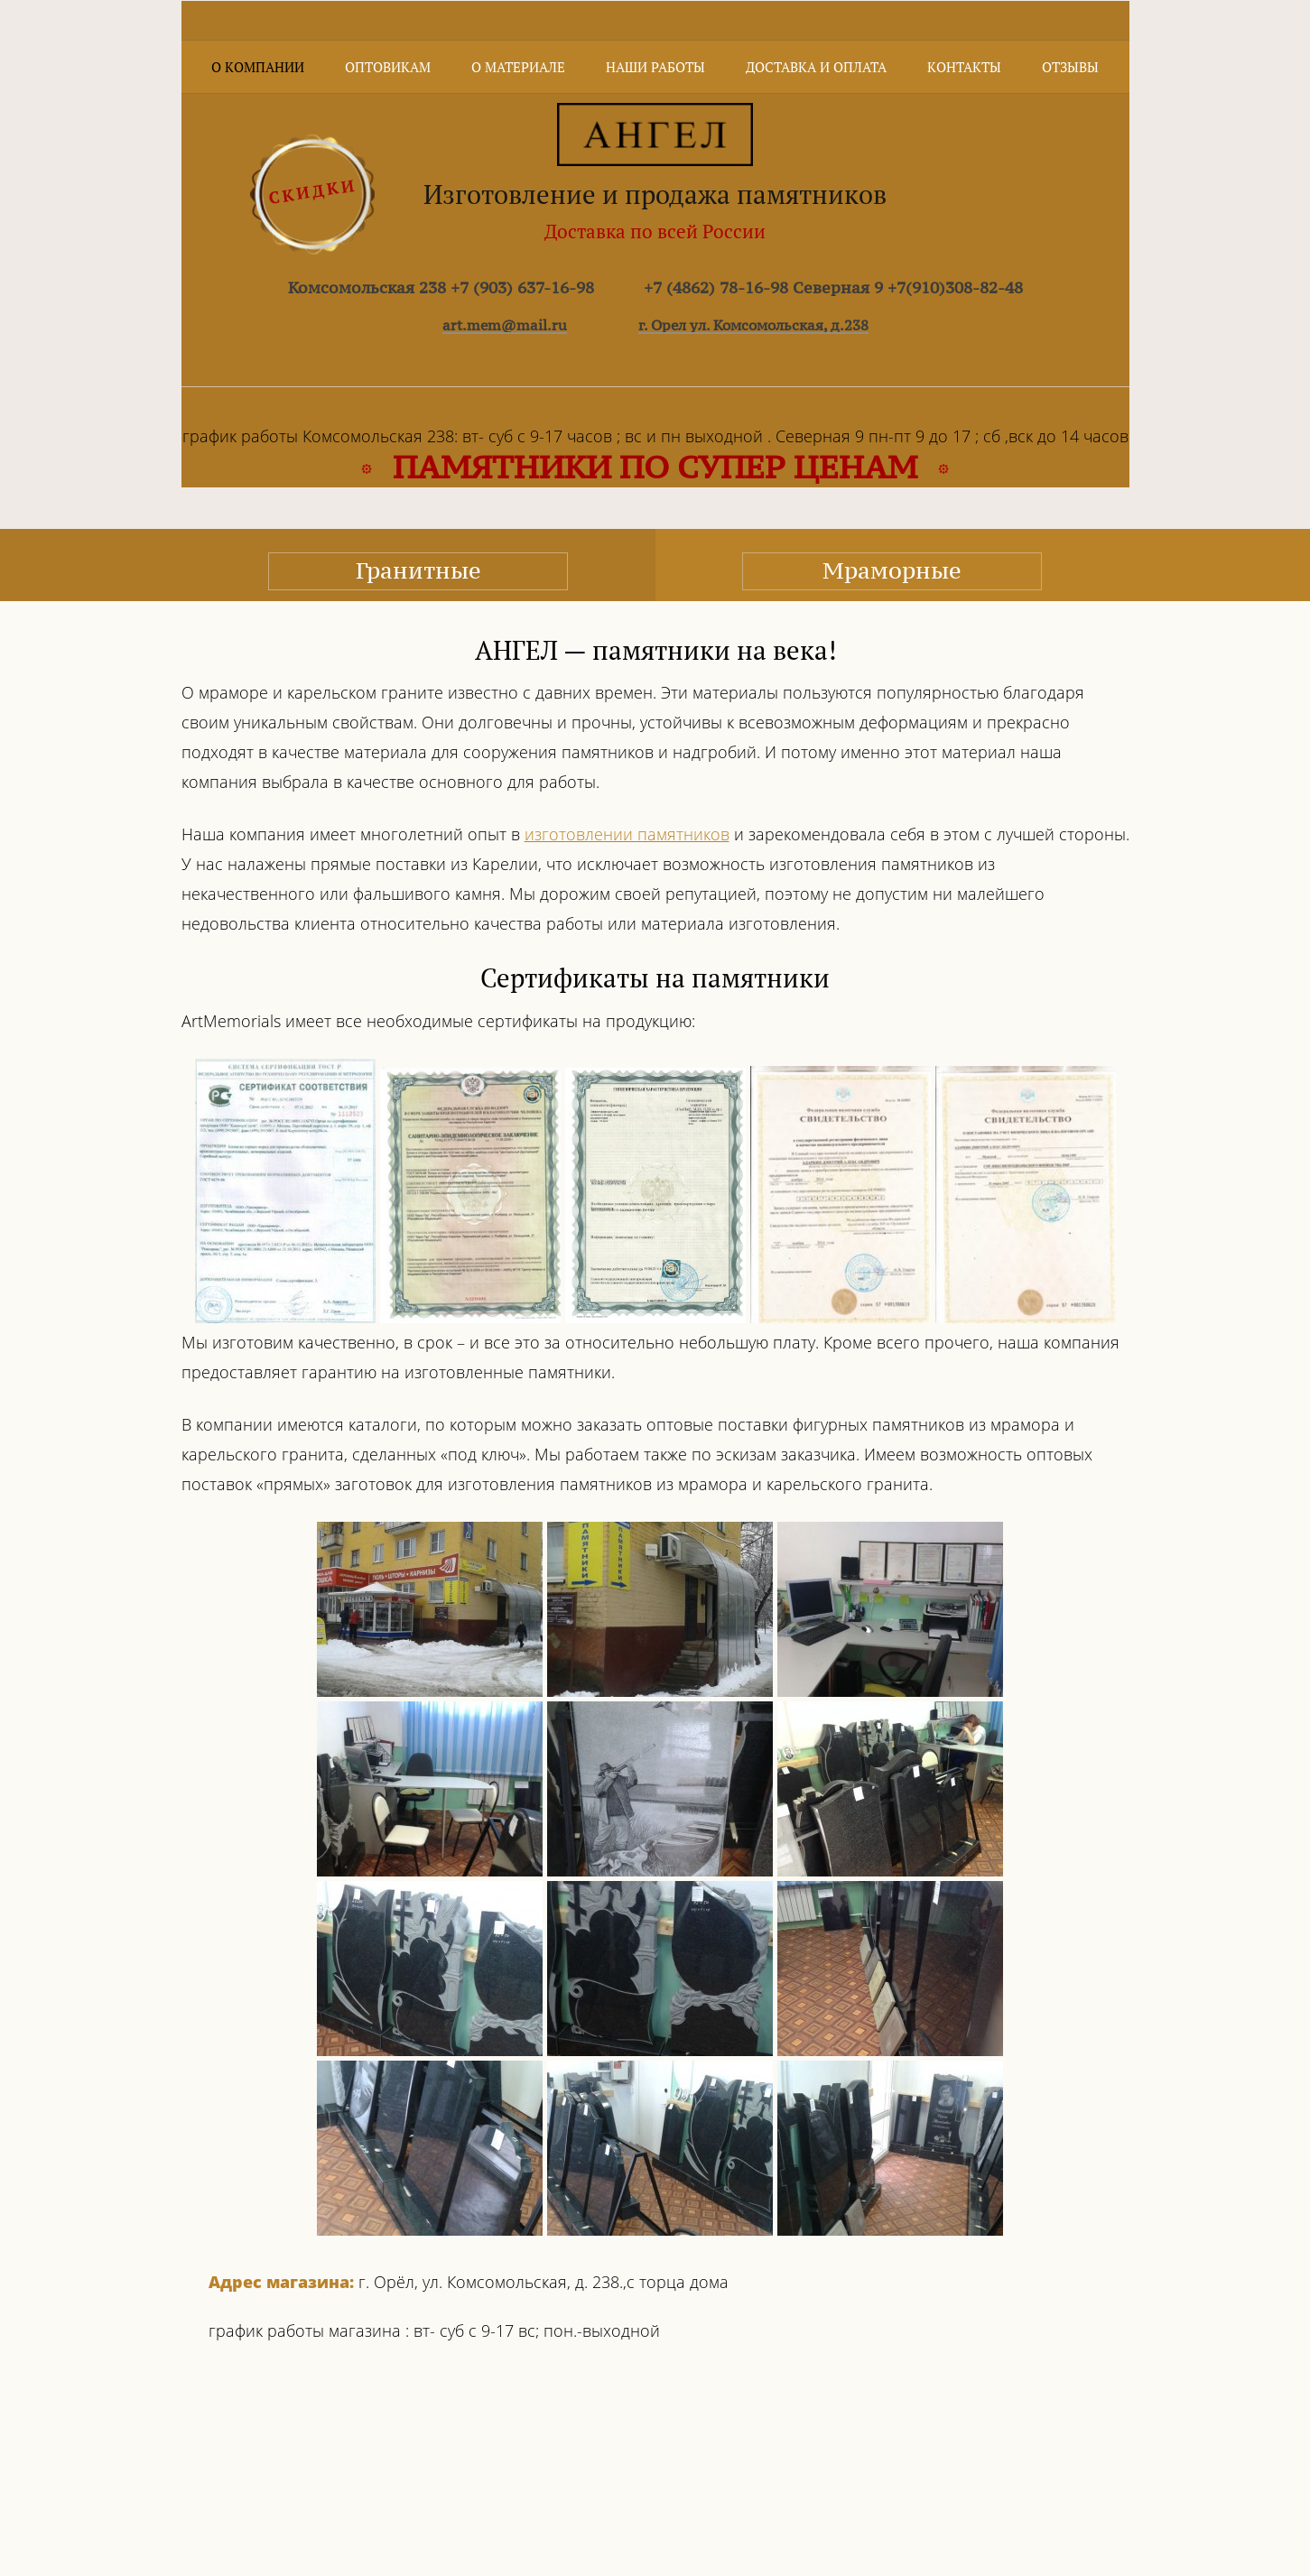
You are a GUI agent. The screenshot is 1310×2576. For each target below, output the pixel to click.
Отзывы (1070, 67)
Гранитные (418, 570)
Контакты (964, 67)
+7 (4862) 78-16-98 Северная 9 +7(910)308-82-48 (833, 287)
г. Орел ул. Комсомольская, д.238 (753, 325)
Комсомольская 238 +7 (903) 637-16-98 (441, 287)
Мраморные (892, 570)
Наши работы (655, 67)
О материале (518, 67)
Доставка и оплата (816, 67)
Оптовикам (388, 67)
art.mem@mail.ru (504, 325)
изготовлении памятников (627, 834)
